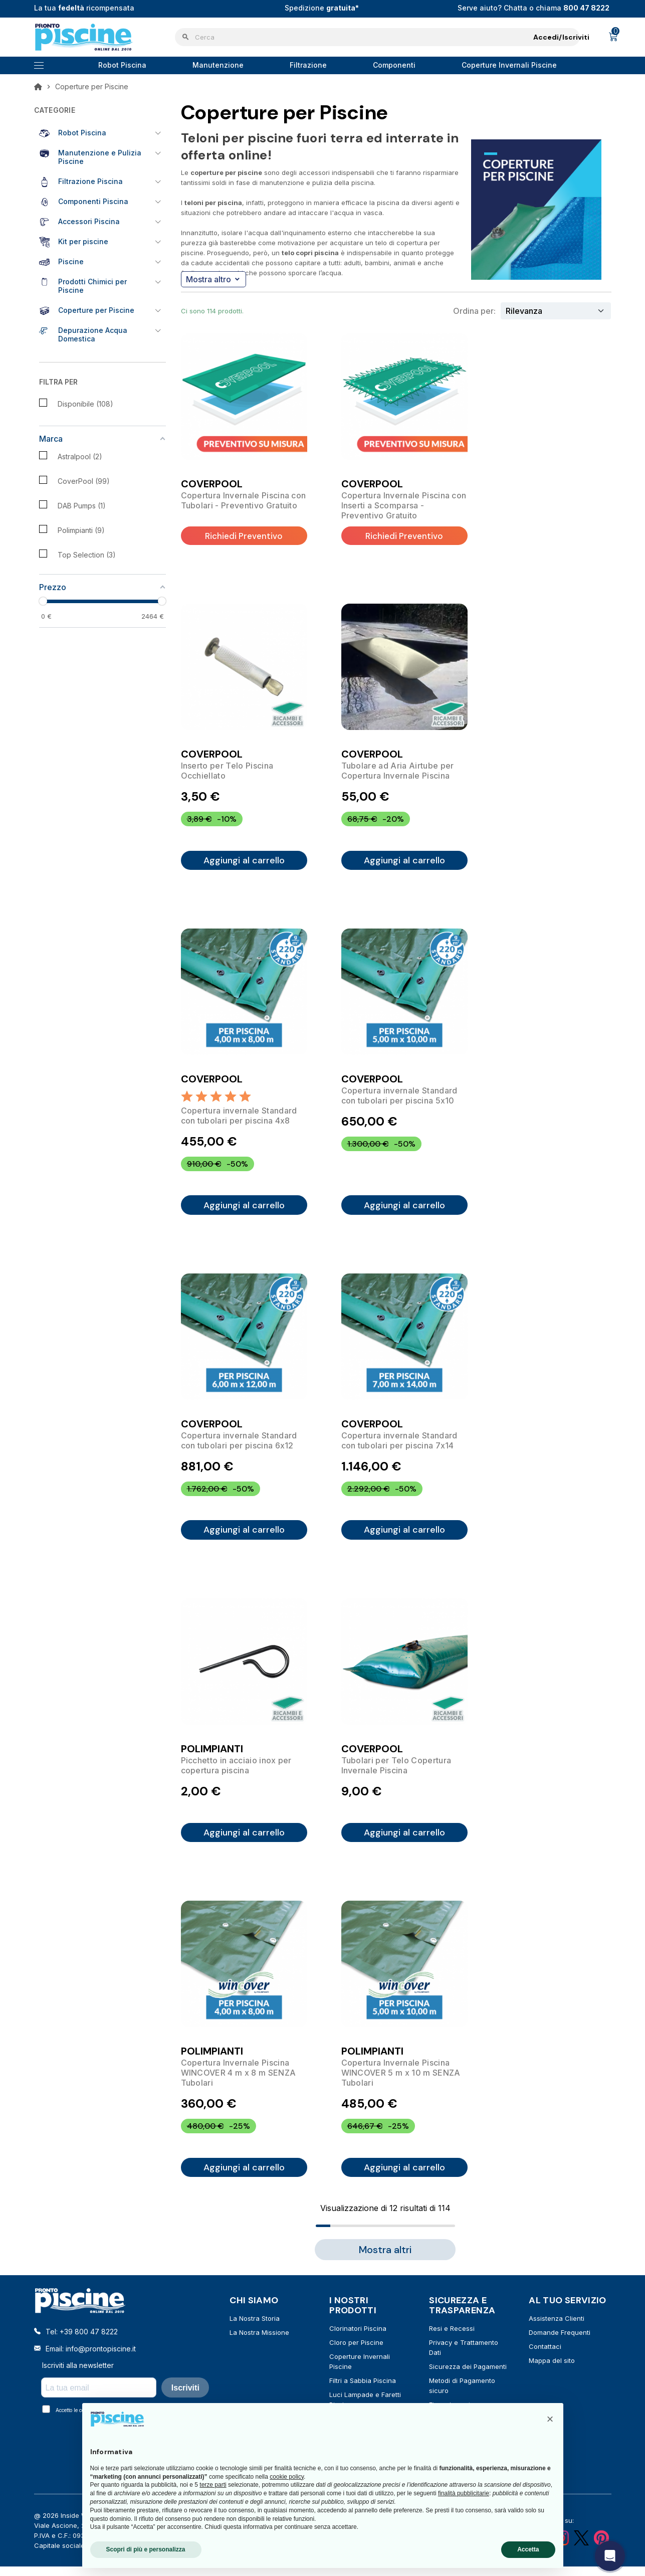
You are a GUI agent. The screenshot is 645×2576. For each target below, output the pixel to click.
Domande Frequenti (559, 2343)
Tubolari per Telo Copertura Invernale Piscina (396, 1772)
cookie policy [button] (287, 2476)
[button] (550, 2419)
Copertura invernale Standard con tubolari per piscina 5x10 (399, 1098)
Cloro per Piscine (356, 2353)
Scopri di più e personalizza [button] (145, 2549)
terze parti (212, 2484)
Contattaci (545, 2357)
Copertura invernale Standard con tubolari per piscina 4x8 (239, 1118)
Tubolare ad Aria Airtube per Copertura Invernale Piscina (397, 771)
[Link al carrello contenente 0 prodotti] (613, 37)
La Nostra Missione (259, 2343)
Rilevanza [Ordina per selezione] (524, 311)
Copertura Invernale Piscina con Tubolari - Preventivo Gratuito (243, 500)
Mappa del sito (552, 2371)
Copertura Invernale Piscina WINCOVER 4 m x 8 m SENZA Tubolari (238, 2082)
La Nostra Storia (255, 2329)
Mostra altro (212, 279)
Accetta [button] (528, 2549)
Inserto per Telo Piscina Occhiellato (227, 771)
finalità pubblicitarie (463, 2493)
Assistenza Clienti (556, 2329)
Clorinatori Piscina (357, 2339)
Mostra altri (385, 2260)
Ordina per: (474, 311)
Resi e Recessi (452, 2339)
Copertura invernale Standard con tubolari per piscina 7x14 (399, 1445)
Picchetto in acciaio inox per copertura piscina (236, 1772)
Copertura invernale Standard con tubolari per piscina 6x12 (239, 1445)
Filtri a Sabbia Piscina (362, 2391)
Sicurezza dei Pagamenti (468, 2377)
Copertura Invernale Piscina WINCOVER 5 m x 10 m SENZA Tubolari (401, 2082)
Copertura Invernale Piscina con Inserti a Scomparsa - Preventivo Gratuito (404, 505)
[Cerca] (377, 37)
